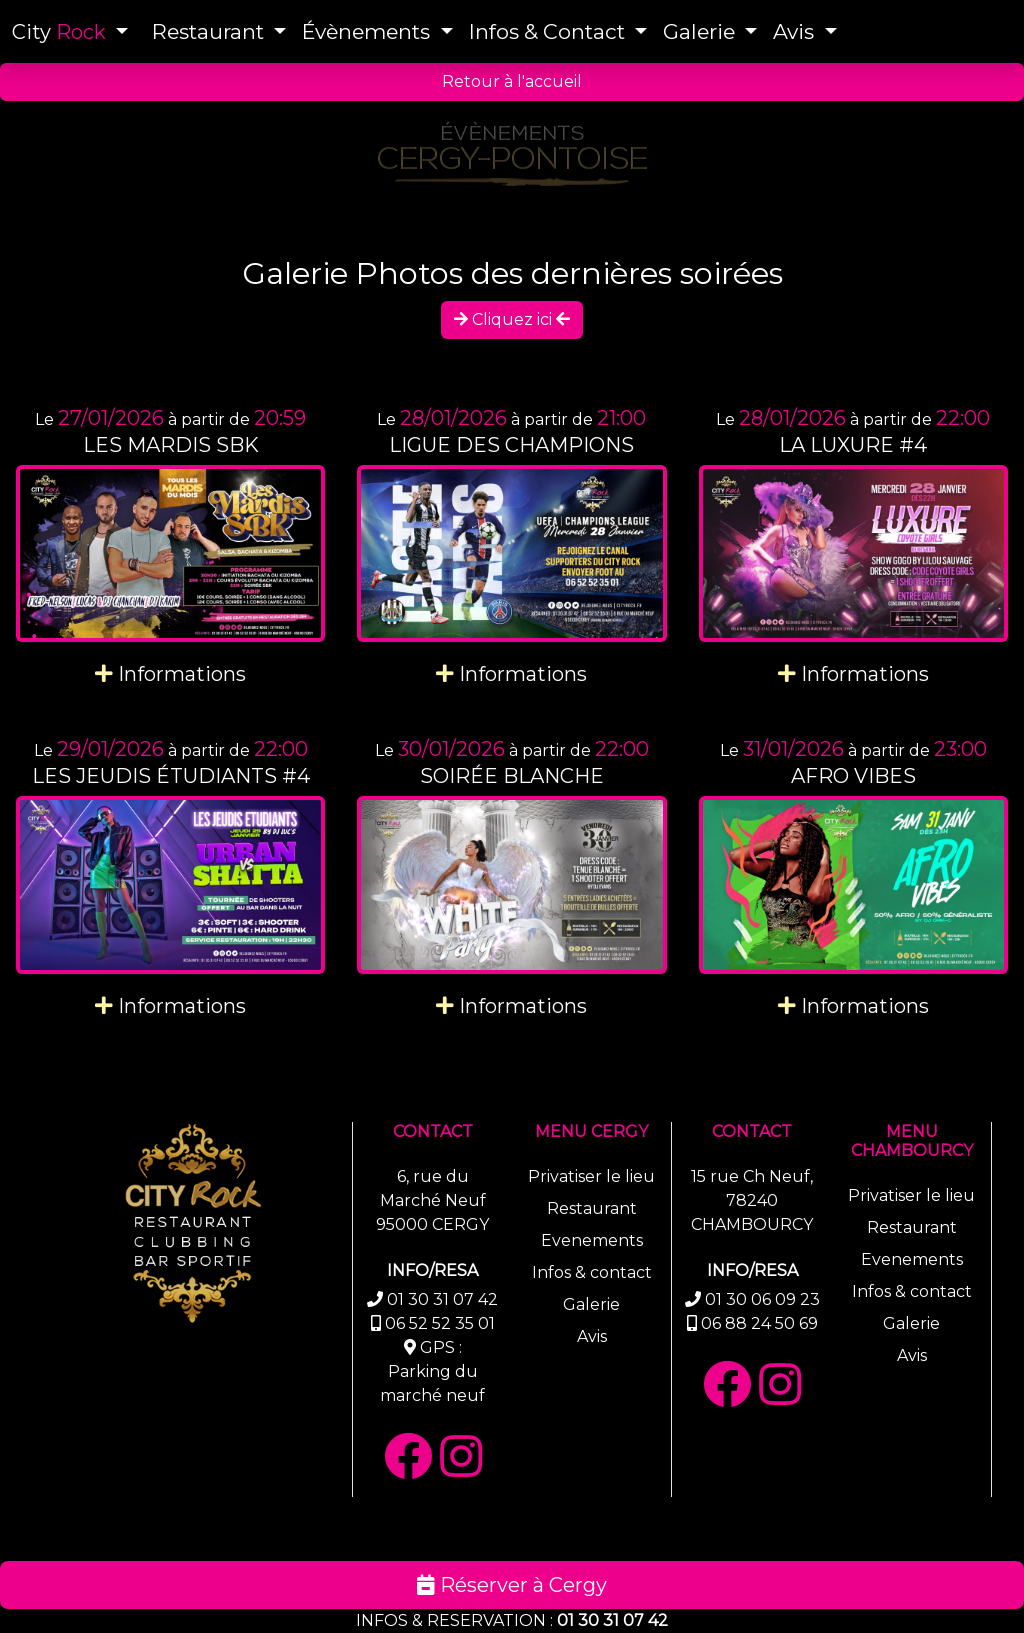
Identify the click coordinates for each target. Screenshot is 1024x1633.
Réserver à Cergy (512, 1585)
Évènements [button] (368, 31)
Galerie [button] (701, 31)
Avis (592, 1336)
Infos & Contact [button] (549, 31)
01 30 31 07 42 (612, 1620)
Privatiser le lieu (591, 1176)
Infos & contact (592, 1272)
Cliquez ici (512, 319)
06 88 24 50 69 (759, 1323)
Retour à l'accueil (512, 81)
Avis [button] (796, 31)
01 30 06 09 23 (762, 1299)
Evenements (592, 1240)
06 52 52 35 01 (440, 1323)
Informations (170, 674)
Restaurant (592, 1208)
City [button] (61, 32)
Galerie (591, 1304)
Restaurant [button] (210, 31)
